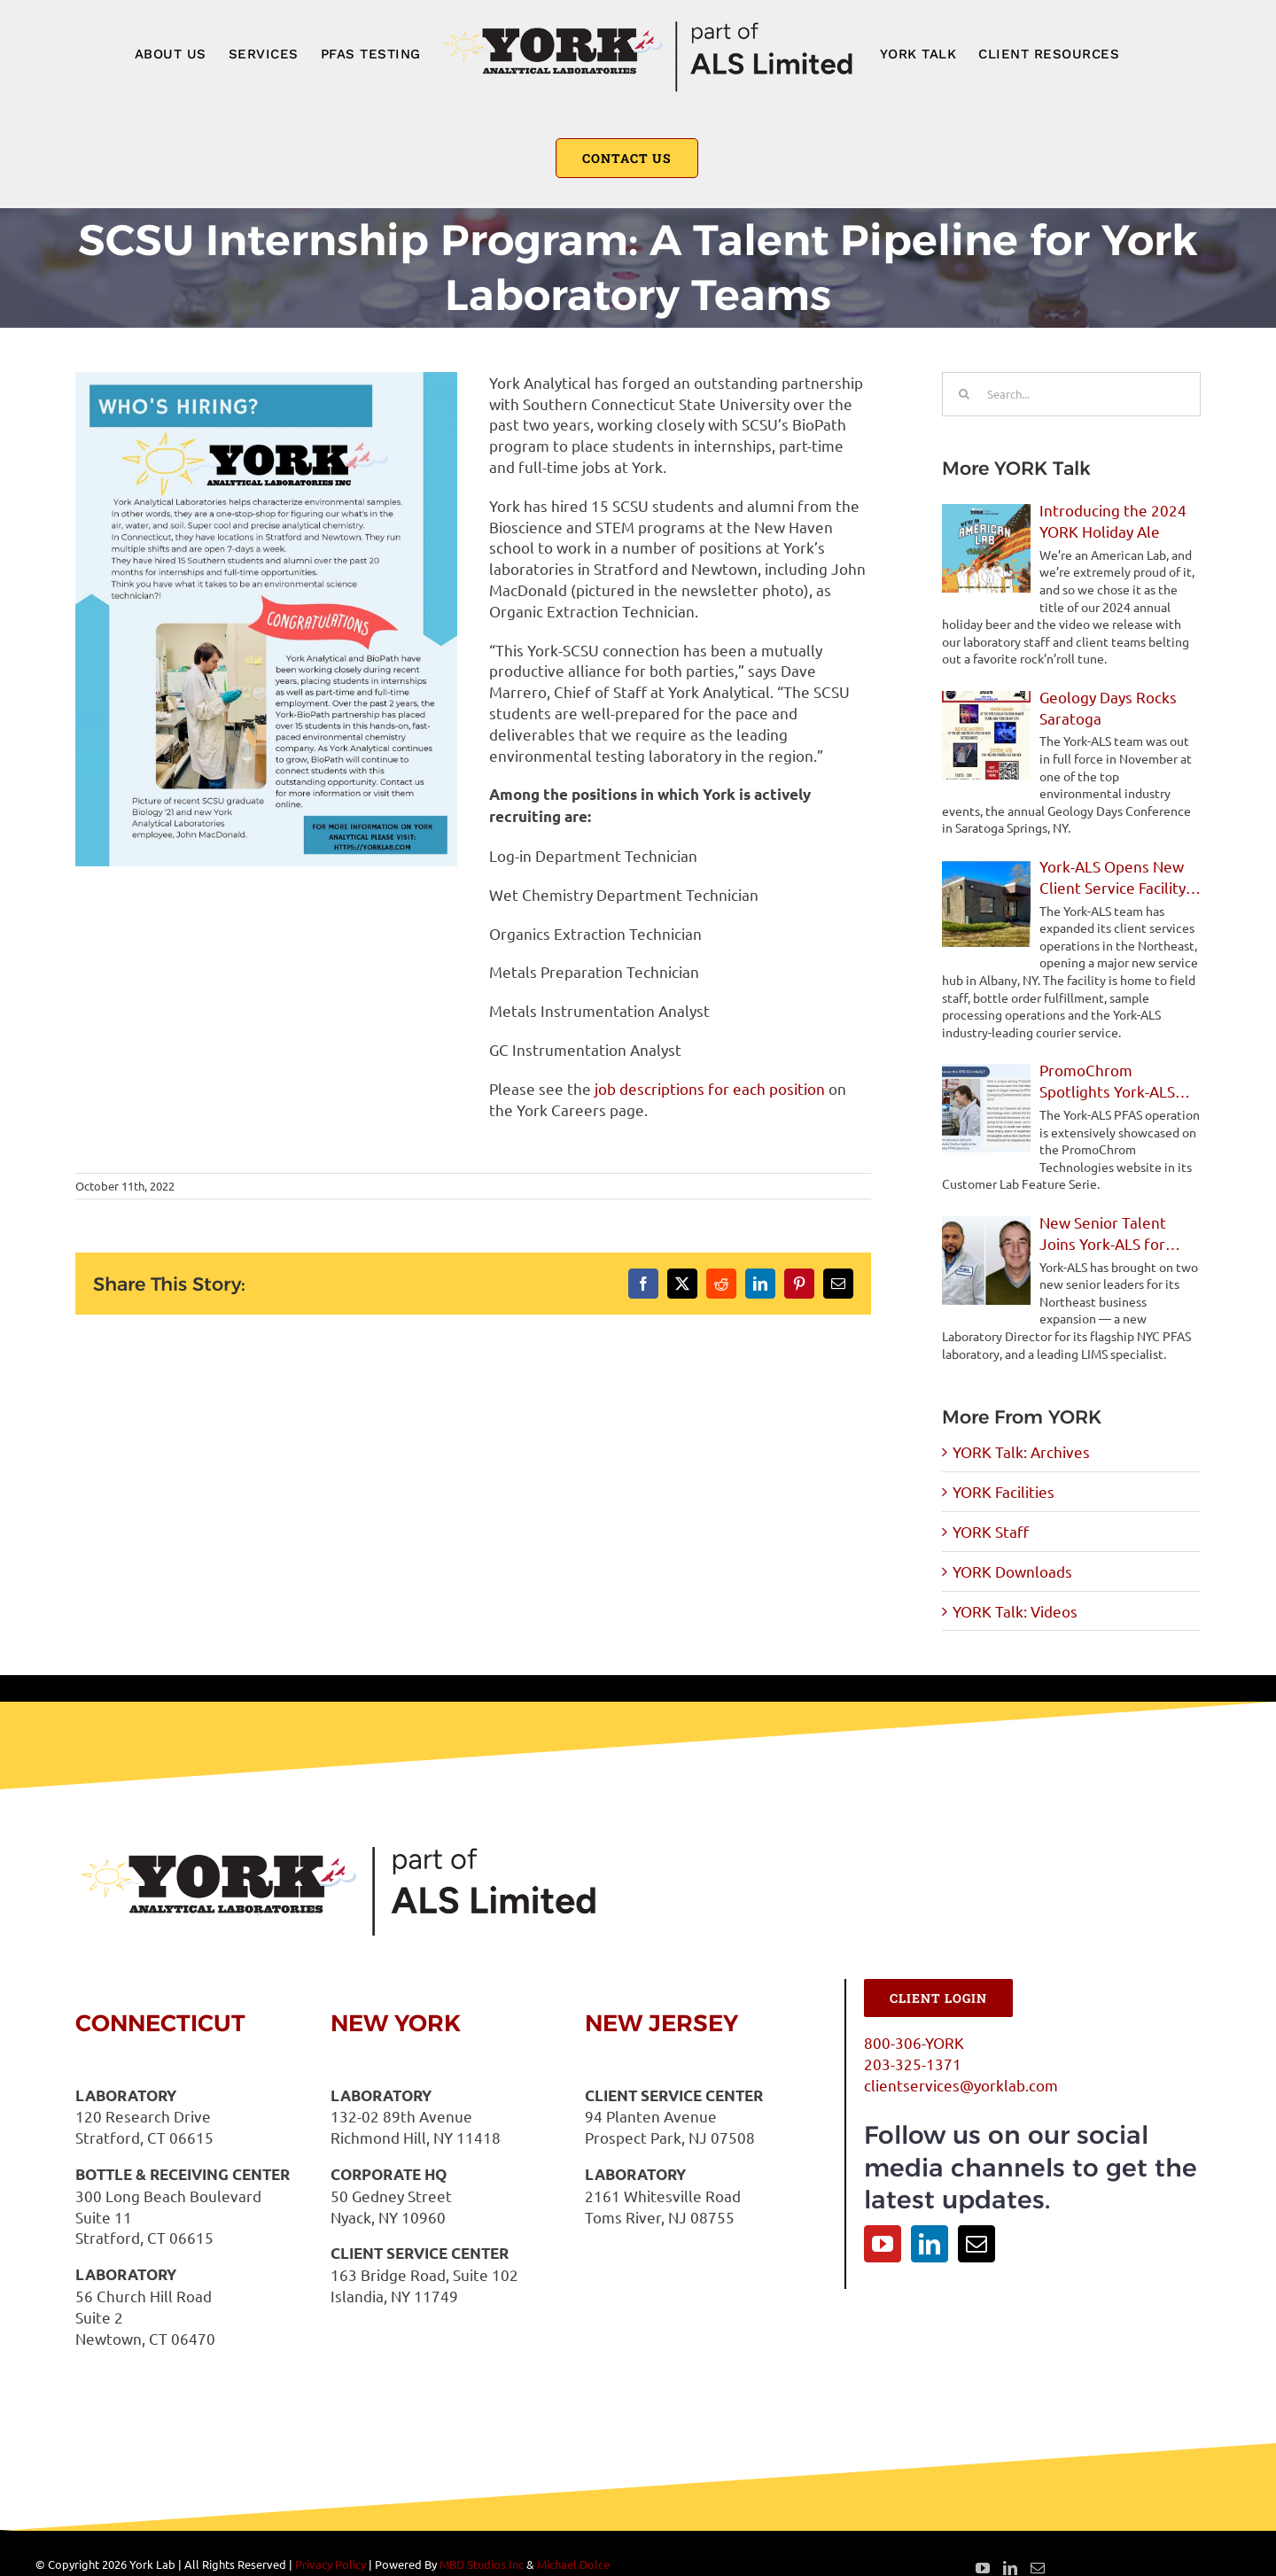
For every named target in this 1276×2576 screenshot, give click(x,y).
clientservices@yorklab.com (961, 2085)
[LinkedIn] (929, 2243)
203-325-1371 (912, 2063)
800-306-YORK (914, 2042)
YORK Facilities (1003, 1491)
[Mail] (976, 2243)
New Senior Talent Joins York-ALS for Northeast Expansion (1112, 1233)
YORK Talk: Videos (1015, 1611)
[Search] (964, 394)
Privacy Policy (330, 2564)
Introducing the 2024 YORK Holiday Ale (1113, 520)
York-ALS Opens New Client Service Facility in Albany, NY (1112, 877)
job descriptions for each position (710, 1088)
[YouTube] (882, 2243)
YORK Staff (991, 1531)
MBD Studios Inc (482, 2564)
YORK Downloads (1012, 1571)
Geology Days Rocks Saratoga (1108, 707)
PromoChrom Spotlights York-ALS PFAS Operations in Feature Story (1107, 1081)
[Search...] (1071, 394)
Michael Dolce (573, 2564)
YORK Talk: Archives (1021, 1451)
